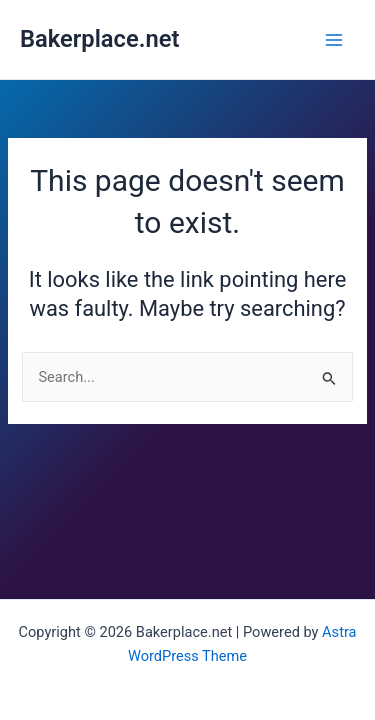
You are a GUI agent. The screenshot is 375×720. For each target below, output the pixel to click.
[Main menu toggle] (334, 40)
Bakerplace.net (99, 39)
